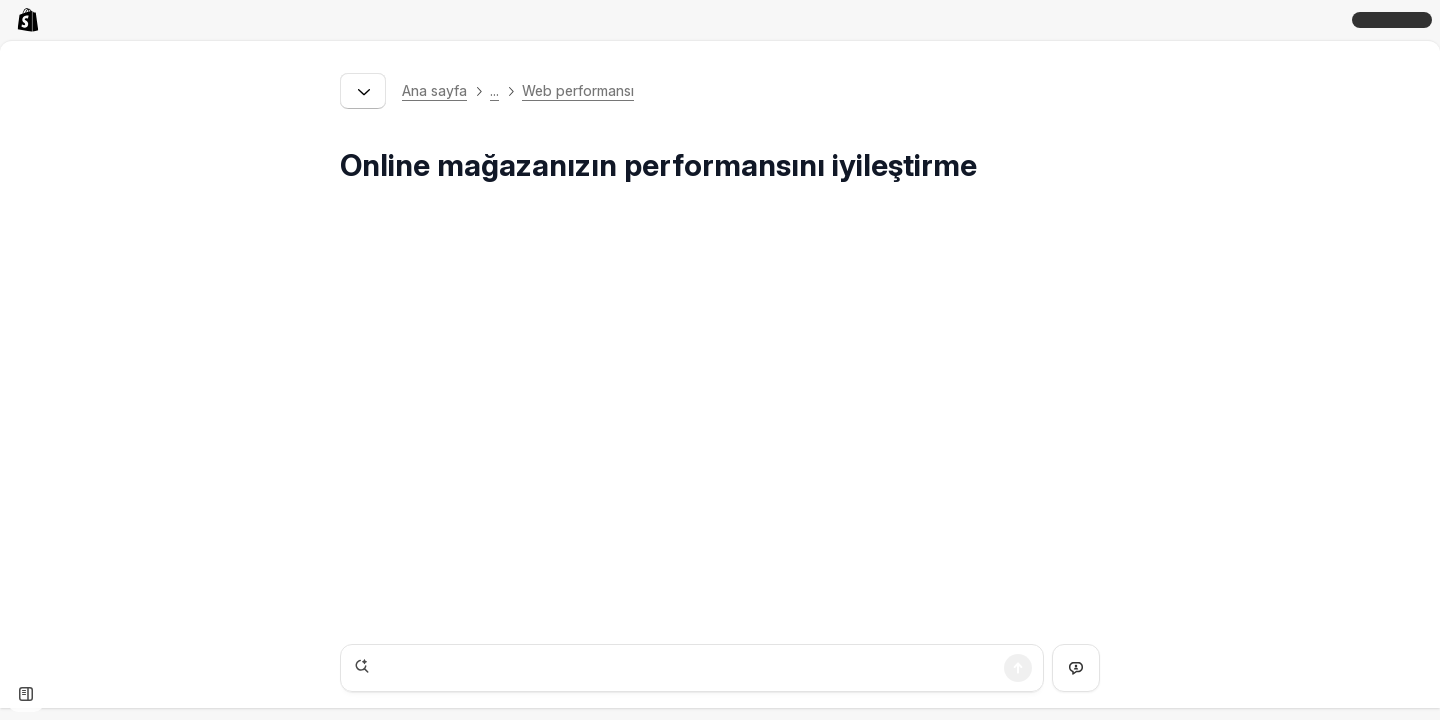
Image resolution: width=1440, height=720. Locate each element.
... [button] (494, 90)
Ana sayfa (434, 90)
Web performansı (578, 90)
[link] (32, 20)
